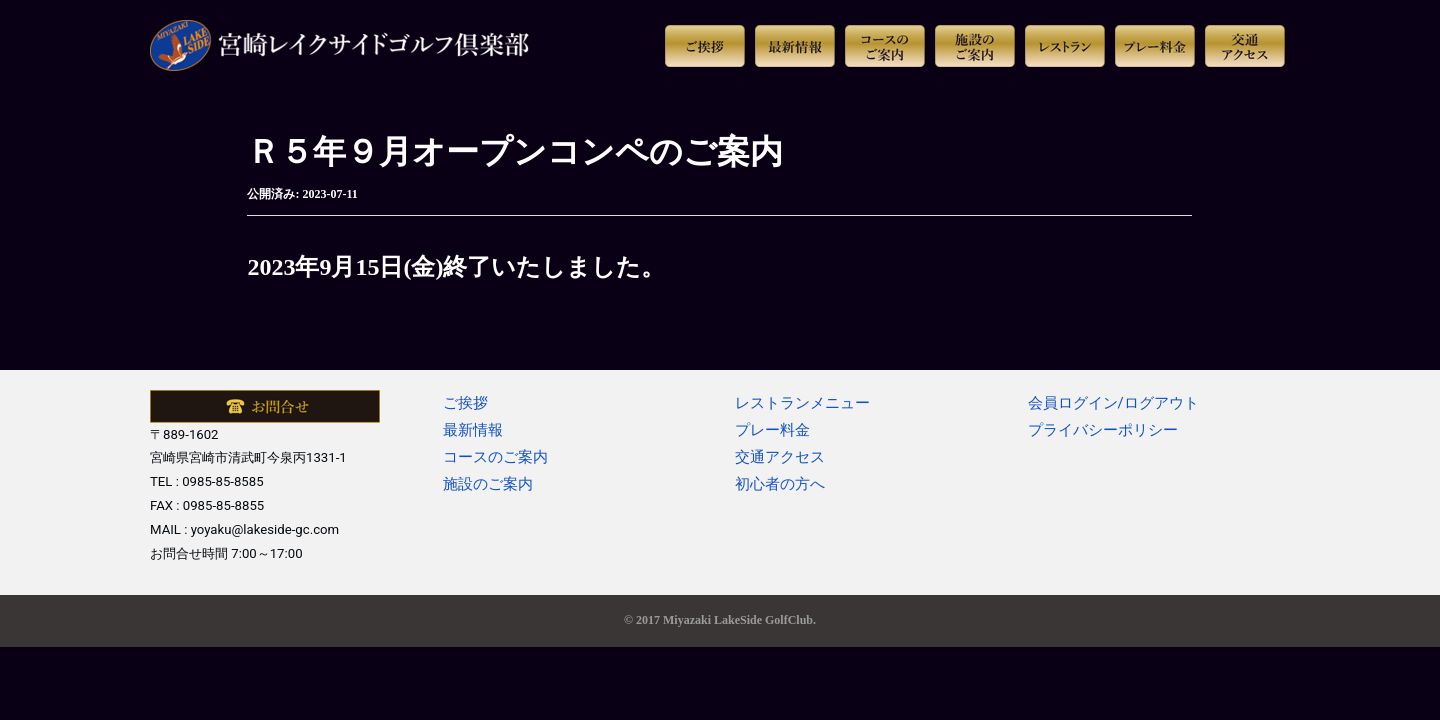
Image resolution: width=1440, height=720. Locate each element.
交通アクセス (780, 457)
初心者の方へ (780, 484)
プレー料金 (772, 430)
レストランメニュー (802, 403)
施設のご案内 (488, 484)
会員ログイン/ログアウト (1113, 403)
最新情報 (473, 430)
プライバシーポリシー (1103, 430)
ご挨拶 (465, 403)
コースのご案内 (495, 457)
